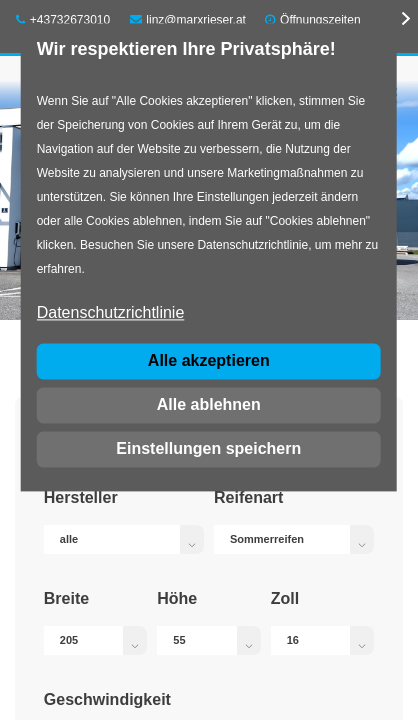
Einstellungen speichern (208, 448)
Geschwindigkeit (107, 699)
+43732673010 (63, 20)
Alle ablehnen (209, 404)
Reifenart (248, 497)
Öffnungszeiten (320, 20)
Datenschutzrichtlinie (111, 313)
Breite (66, 598)
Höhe (177, 598)
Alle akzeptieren (209, 360)
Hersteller (81, 497)
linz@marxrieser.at (188, 20)
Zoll (285, 598)
